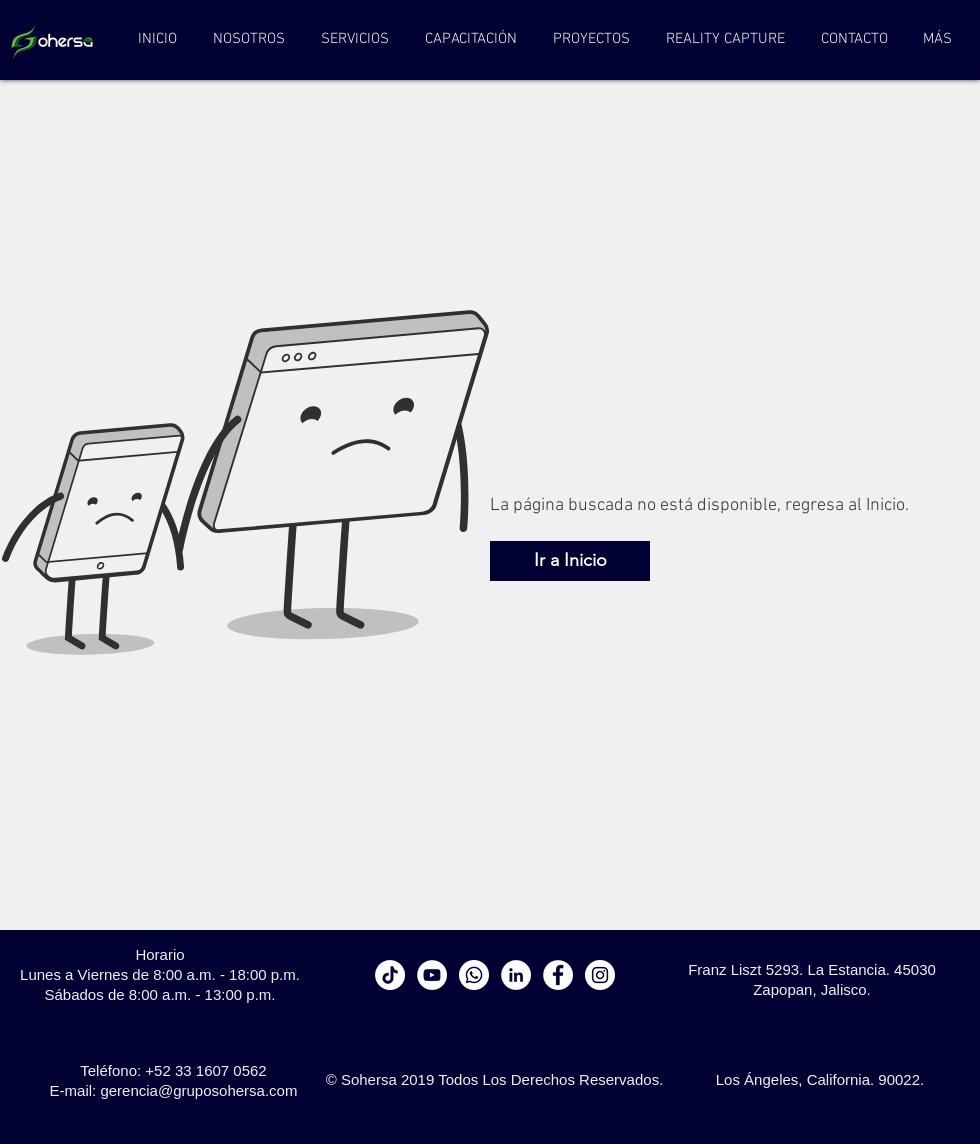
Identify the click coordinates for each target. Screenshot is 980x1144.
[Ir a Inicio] (570, 561)
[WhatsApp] (474, 975)
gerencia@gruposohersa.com (198, 1090)
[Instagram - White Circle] (600, 975)
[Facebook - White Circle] (558, 975)
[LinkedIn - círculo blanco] (516, 975)
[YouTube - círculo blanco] (432, 975)
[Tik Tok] (390, 975)
